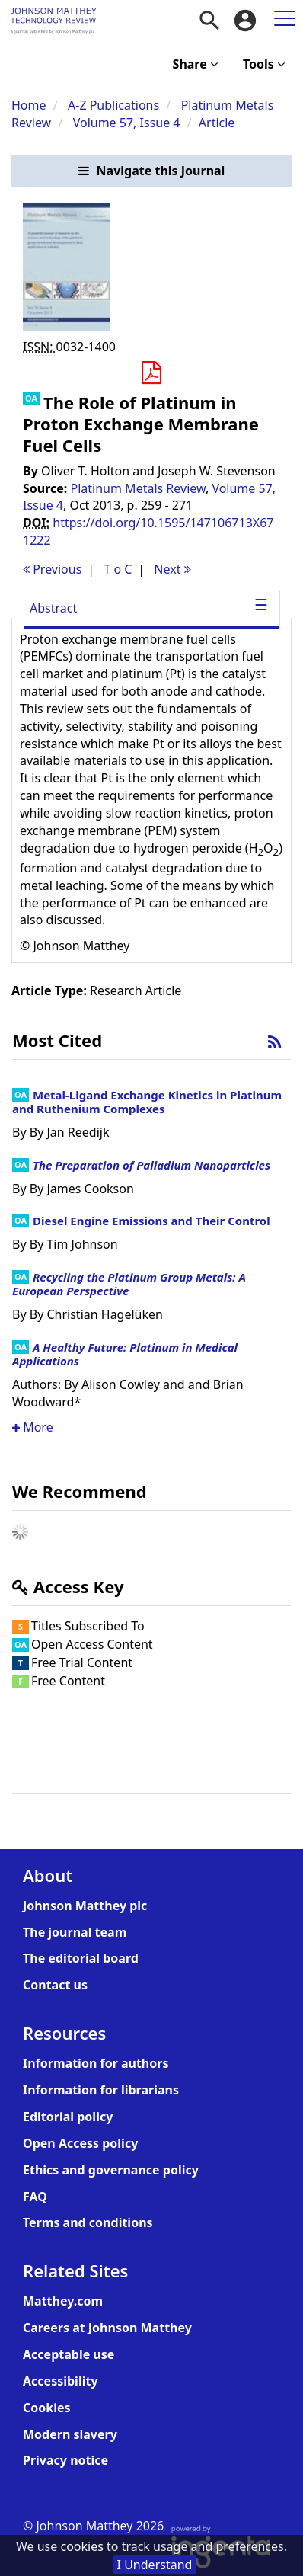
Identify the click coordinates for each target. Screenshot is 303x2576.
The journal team (74, 1932)
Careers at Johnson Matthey (107, 2327)
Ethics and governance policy (111, 2170)
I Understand (155, 2564)
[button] (151, 171)
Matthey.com (63, 2301)
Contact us (55, 1984)
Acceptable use (68, 2354)
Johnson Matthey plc (85, 1905)
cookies (81, 2546)
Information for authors (95, 2063)
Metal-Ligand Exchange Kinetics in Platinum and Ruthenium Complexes (147, 1101)
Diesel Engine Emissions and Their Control (151, 1220)
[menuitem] (209, 20)
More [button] (32, 1427)
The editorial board (81, 1958)
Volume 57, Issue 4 (128, 122)
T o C (118, 569)
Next (172, 569)
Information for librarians (101, 2090)
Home (28, 105)
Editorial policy (68, 2116)
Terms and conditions (88, 2222)
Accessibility (60, 2381)
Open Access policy (80, 2143)
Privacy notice (65, 2460)
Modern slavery (70, 2434)
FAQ (35, 2196)
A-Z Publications (113, 105)
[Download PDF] (151, 373)
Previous (52, 569)
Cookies (47, 2407)
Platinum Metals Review (138, 488)
